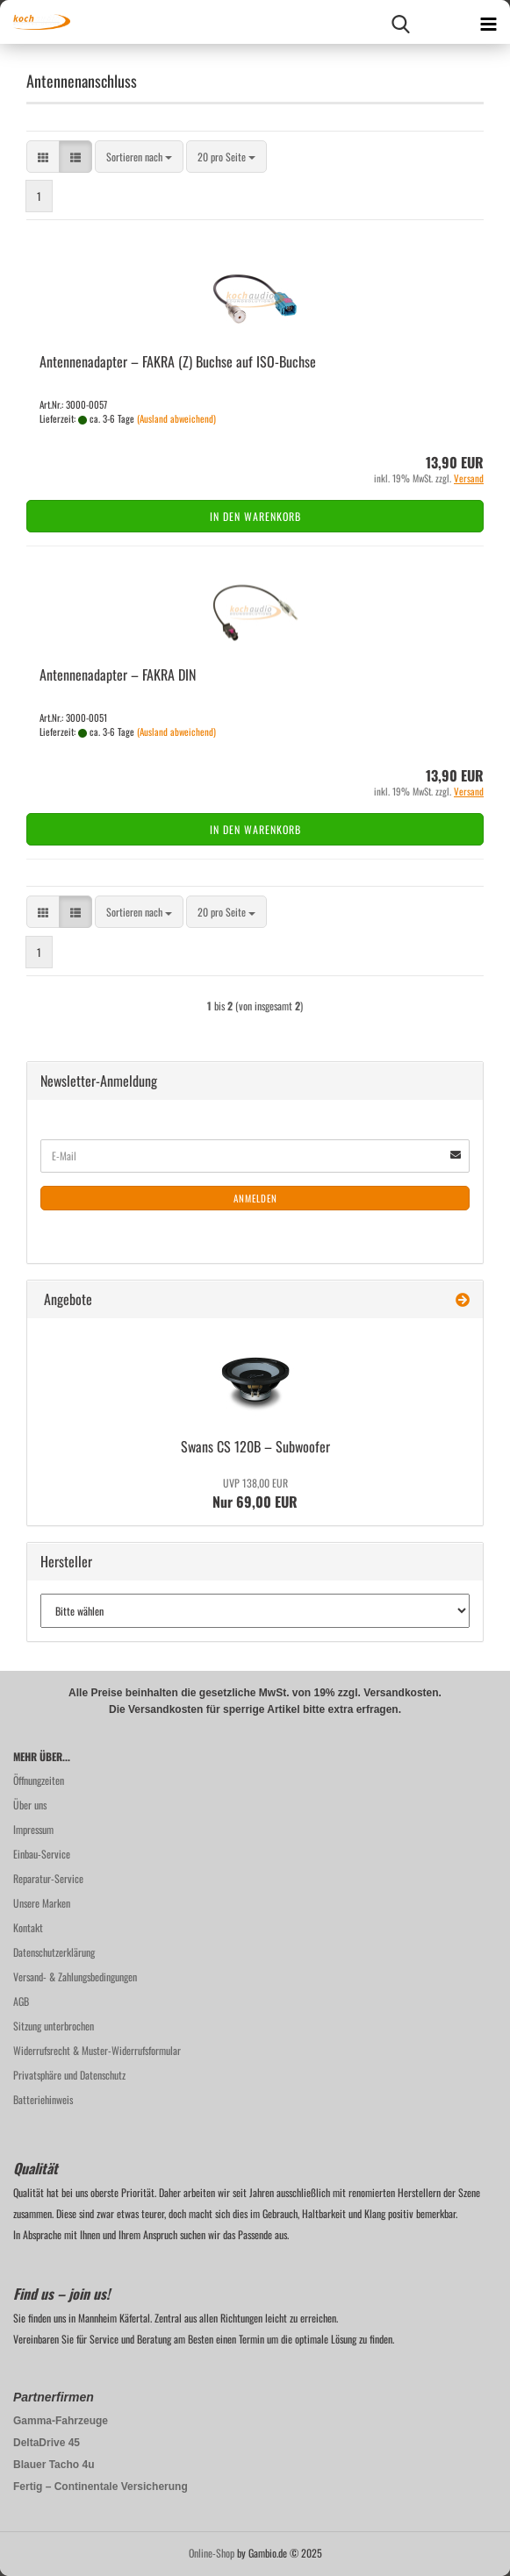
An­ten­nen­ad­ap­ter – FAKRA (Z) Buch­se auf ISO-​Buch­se (178, 361)
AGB (21, 2001)
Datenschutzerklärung (54, 1951)
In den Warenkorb (255, 516)
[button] (43, 156)
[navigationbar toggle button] (488, 22)
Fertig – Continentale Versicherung (100, 2486)
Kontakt (28, 1927)
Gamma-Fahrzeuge (60, 2421)
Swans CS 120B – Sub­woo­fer (255, 1446)
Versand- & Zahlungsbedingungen (75, 1976)
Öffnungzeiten (38, 1780)
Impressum (33, 1829)
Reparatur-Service (48, 1878)
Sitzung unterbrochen (53, 2025)
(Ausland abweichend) (176, 418)
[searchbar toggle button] (400, 22)
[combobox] (139, 156)
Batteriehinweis (43, 2099)
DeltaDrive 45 (46, 2443)
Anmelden (255, 1198)
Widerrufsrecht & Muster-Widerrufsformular (97, 2050)
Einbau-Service (41, 1853)
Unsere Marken (41, 1902)
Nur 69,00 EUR (255, 1493)
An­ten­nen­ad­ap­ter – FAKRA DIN (118, 674)
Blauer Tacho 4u (53, 2464)
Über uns (30, 1804)
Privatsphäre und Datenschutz (69, 2074)
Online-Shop (211, 2552)
